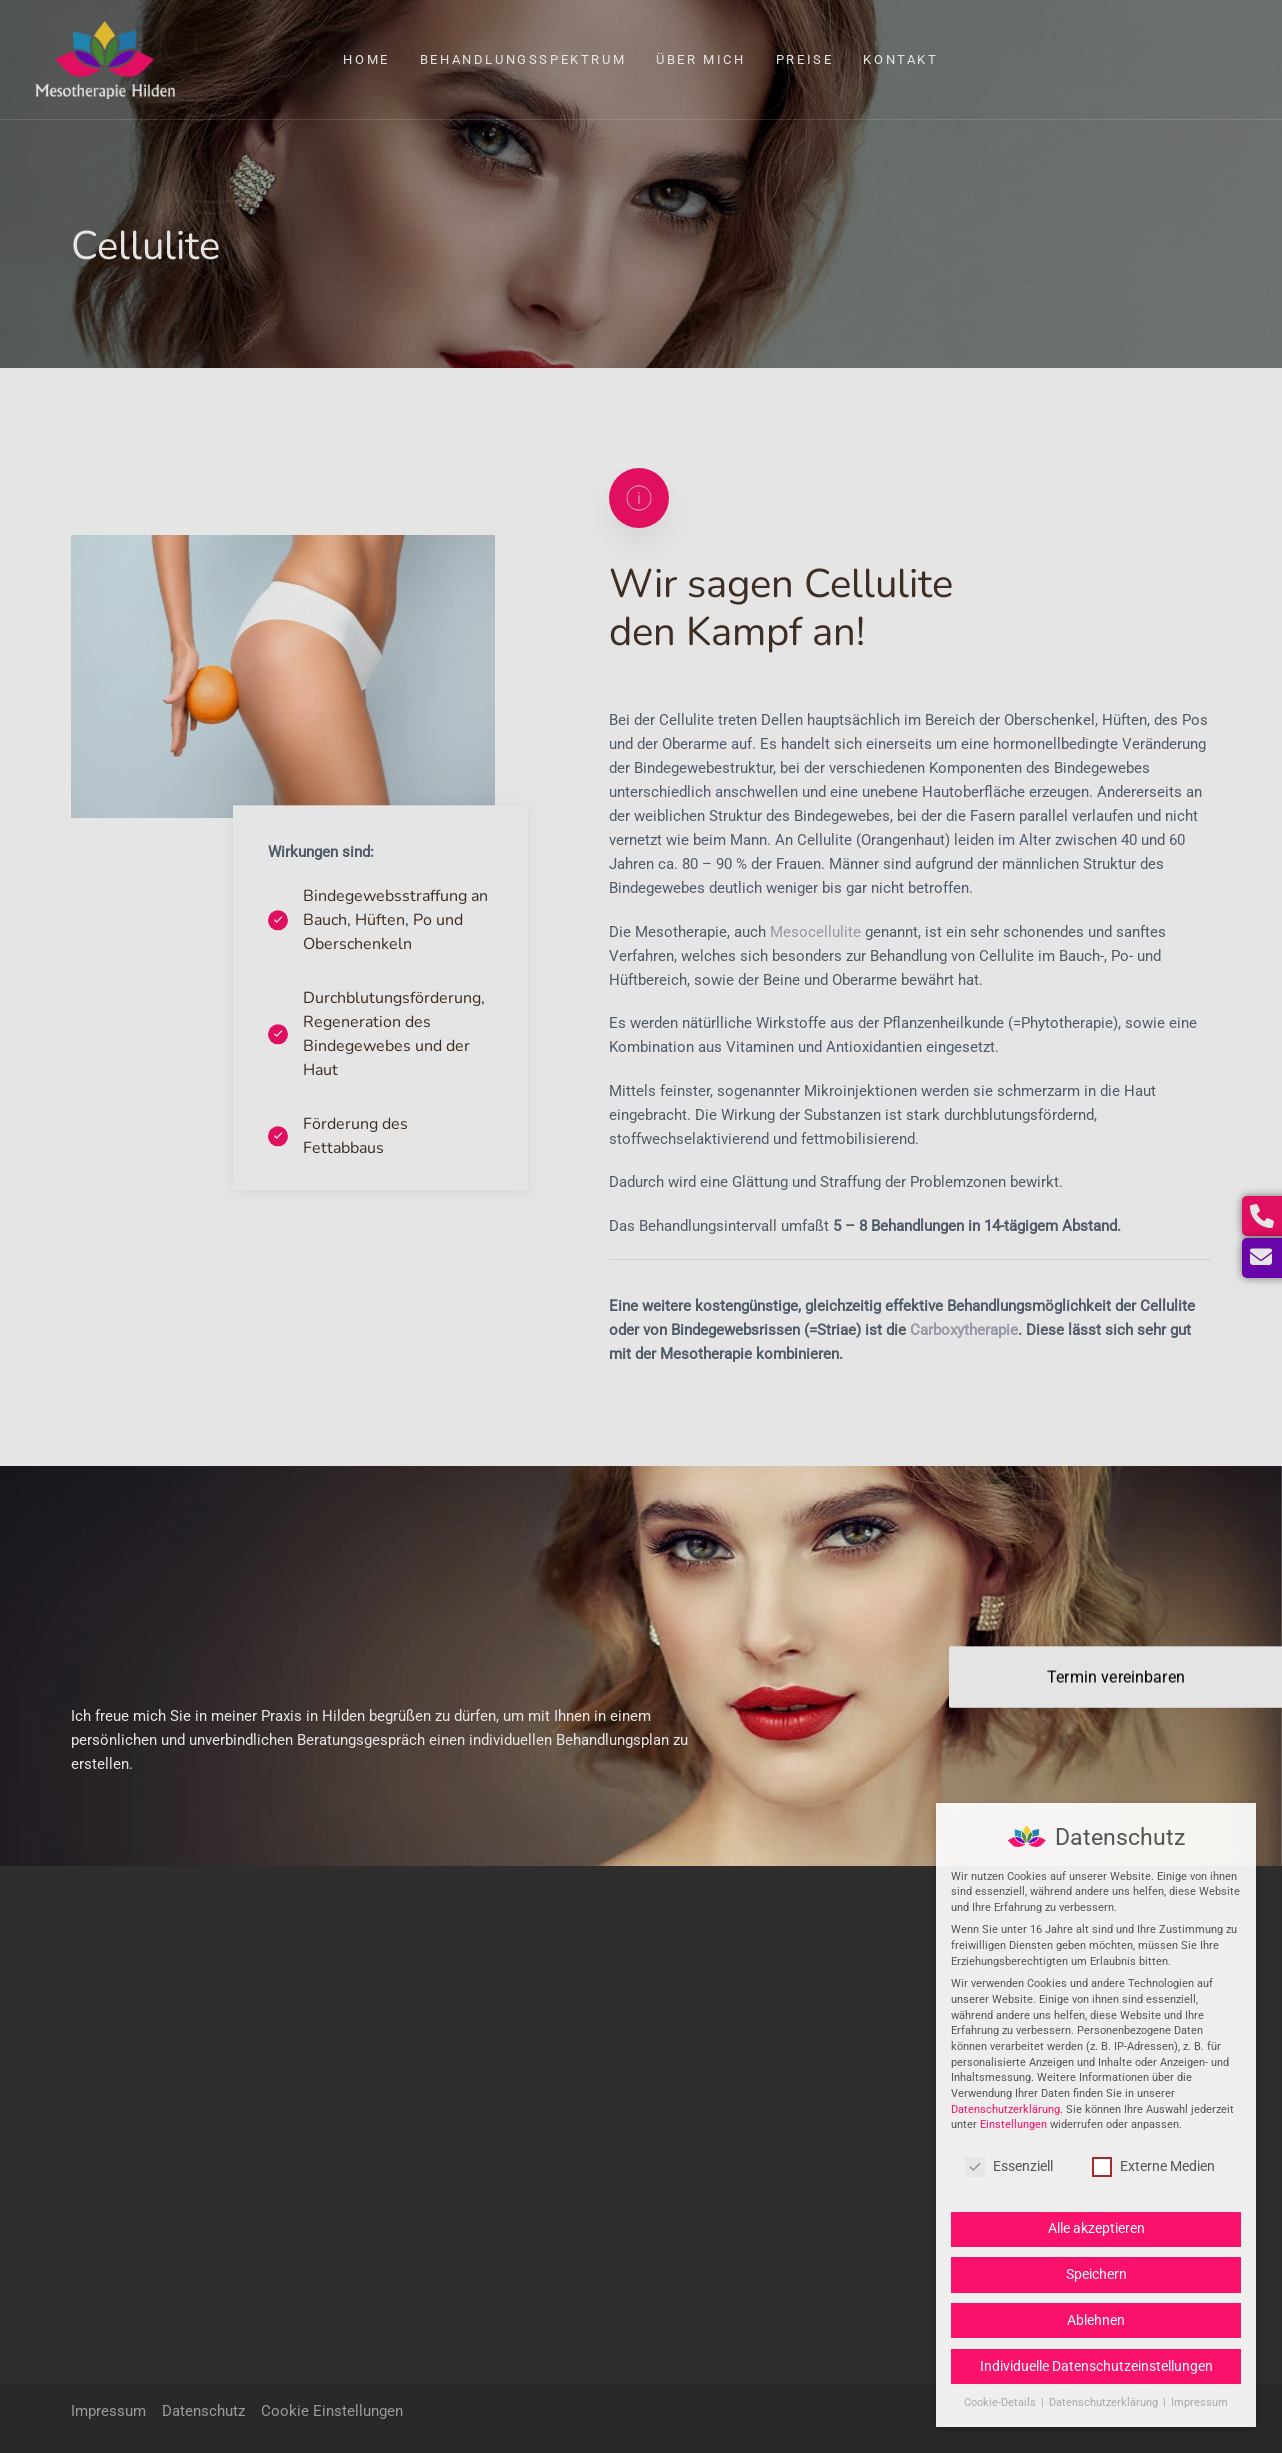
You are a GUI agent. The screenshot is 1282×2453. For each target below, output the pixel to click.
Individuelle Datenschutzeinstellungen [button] (1096, 2366)
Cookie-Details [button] (1001, 2402)
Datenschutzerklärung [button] (1105, 2402)
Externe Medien (1153, 2166)
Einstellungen (1013, 2124)
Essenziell (1009, 2166)
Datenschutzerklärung (1005, 2109)
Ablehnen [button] (1096, 2320)
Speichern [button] (1096, 2274)
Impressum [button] (1199, 2402)
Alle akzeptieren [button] (1096, 2228)
